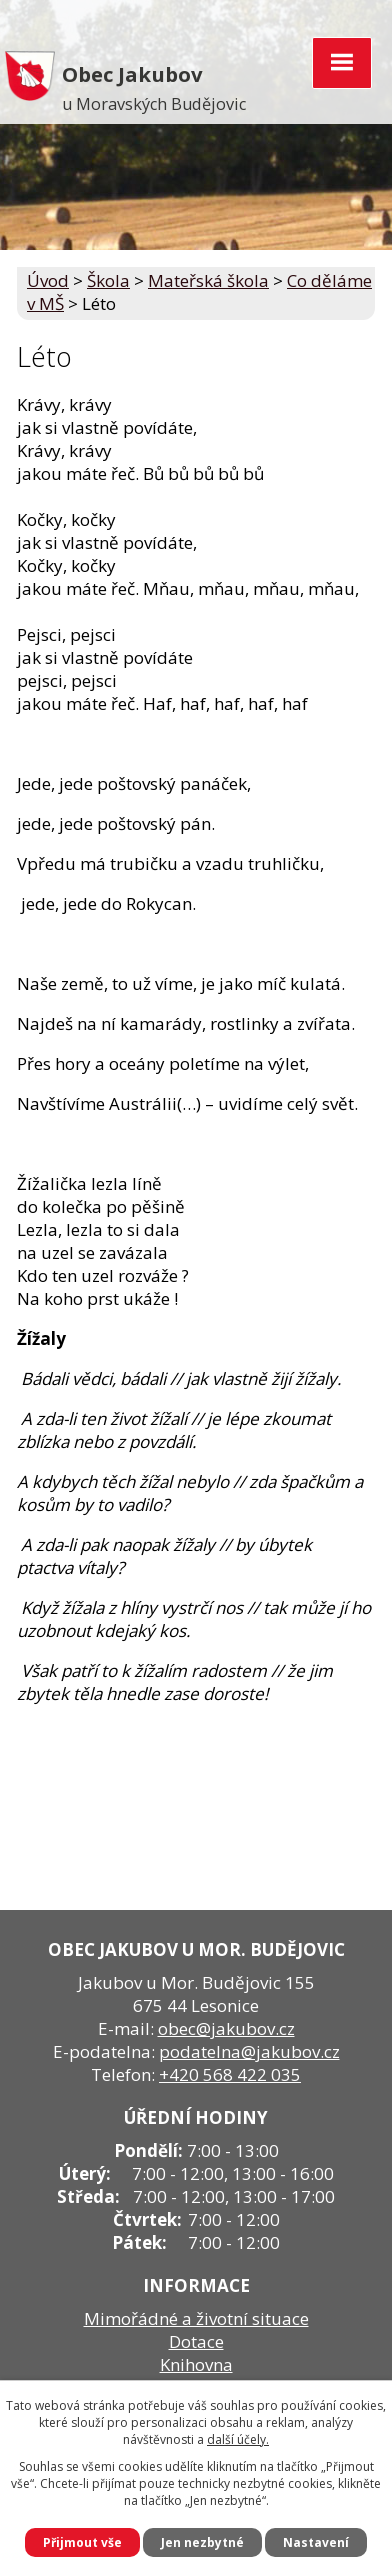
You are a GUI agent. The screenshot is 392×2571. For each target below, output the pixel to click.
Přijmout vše (82, 2542)
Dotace (196, 2341)
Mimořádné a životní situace (196, 2318)
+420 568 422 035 (230, 2074)
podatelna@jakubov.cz (249, 2051)
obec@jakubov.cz (226, 2028)
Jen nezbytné (202, 2542)
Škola (108, 280)
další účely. (238, 2439)
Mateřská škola (208, 280)
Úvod (48, 280)
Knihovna (196, 2364)
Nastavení (316, 2542)
